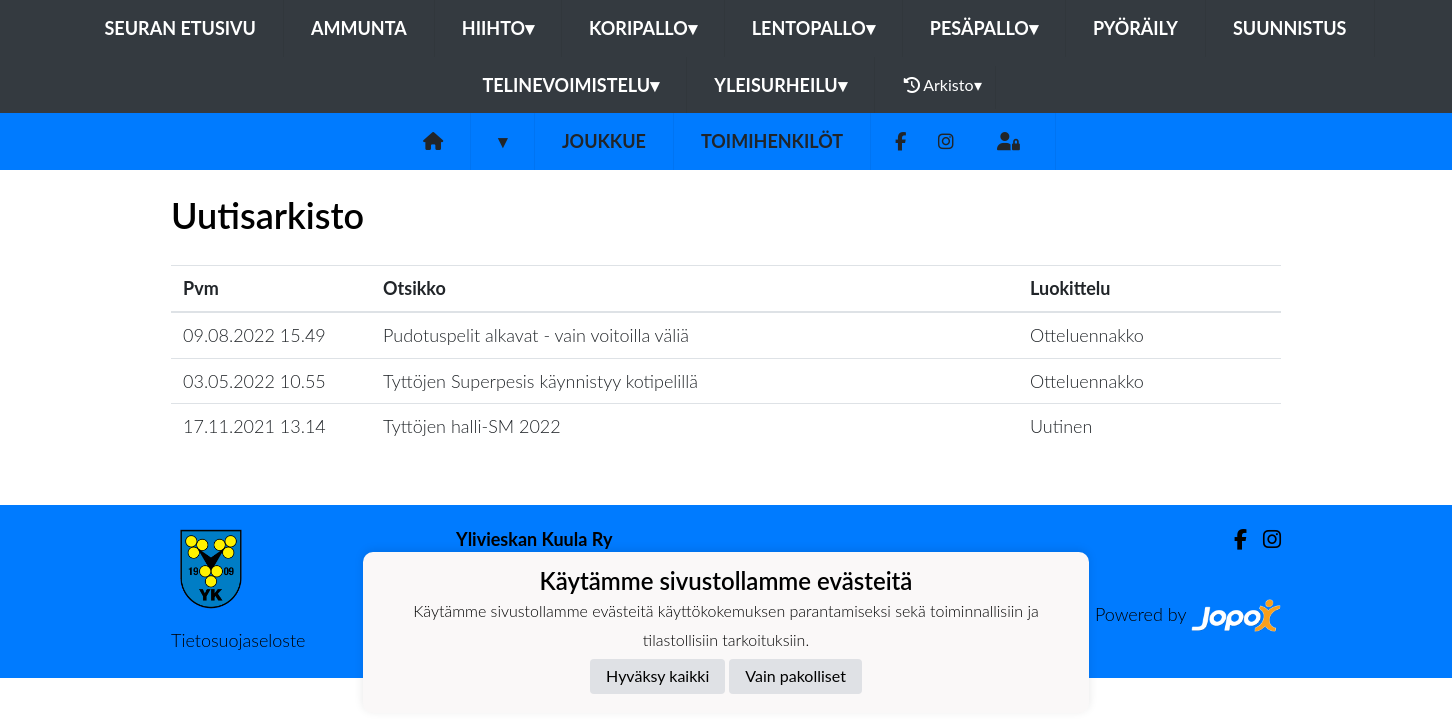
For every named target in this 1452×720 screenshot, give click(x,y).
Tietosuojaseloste (238, 640)
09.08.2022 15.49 (254, 335)
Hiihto (498, 28)
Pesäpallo (984, 28)
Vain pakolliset (795, 675)
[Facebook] (900, 141)
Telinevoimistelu (570, 85)
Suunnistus (1290, 28)
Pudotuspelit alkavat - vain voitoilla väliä (536, 335)
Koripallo (643, 28)
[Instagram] (946, 141)
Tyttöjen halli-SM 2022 (472, 426)
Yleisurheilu (780, 85)
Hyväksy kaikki (657, 675)
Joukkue (604, 141)
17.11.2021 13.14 (254, 426)
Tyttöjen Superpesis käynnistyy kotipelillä (540, 381)
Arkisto (943, 85)
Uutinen (1061, 426)
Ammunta (359, 28)
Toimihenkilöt (772, 141)
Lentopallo (813, 28)
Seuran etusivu (180, 28)
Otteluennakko (1087, 335)
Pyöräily (1135, 28)
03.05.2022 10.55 (254, 381)
